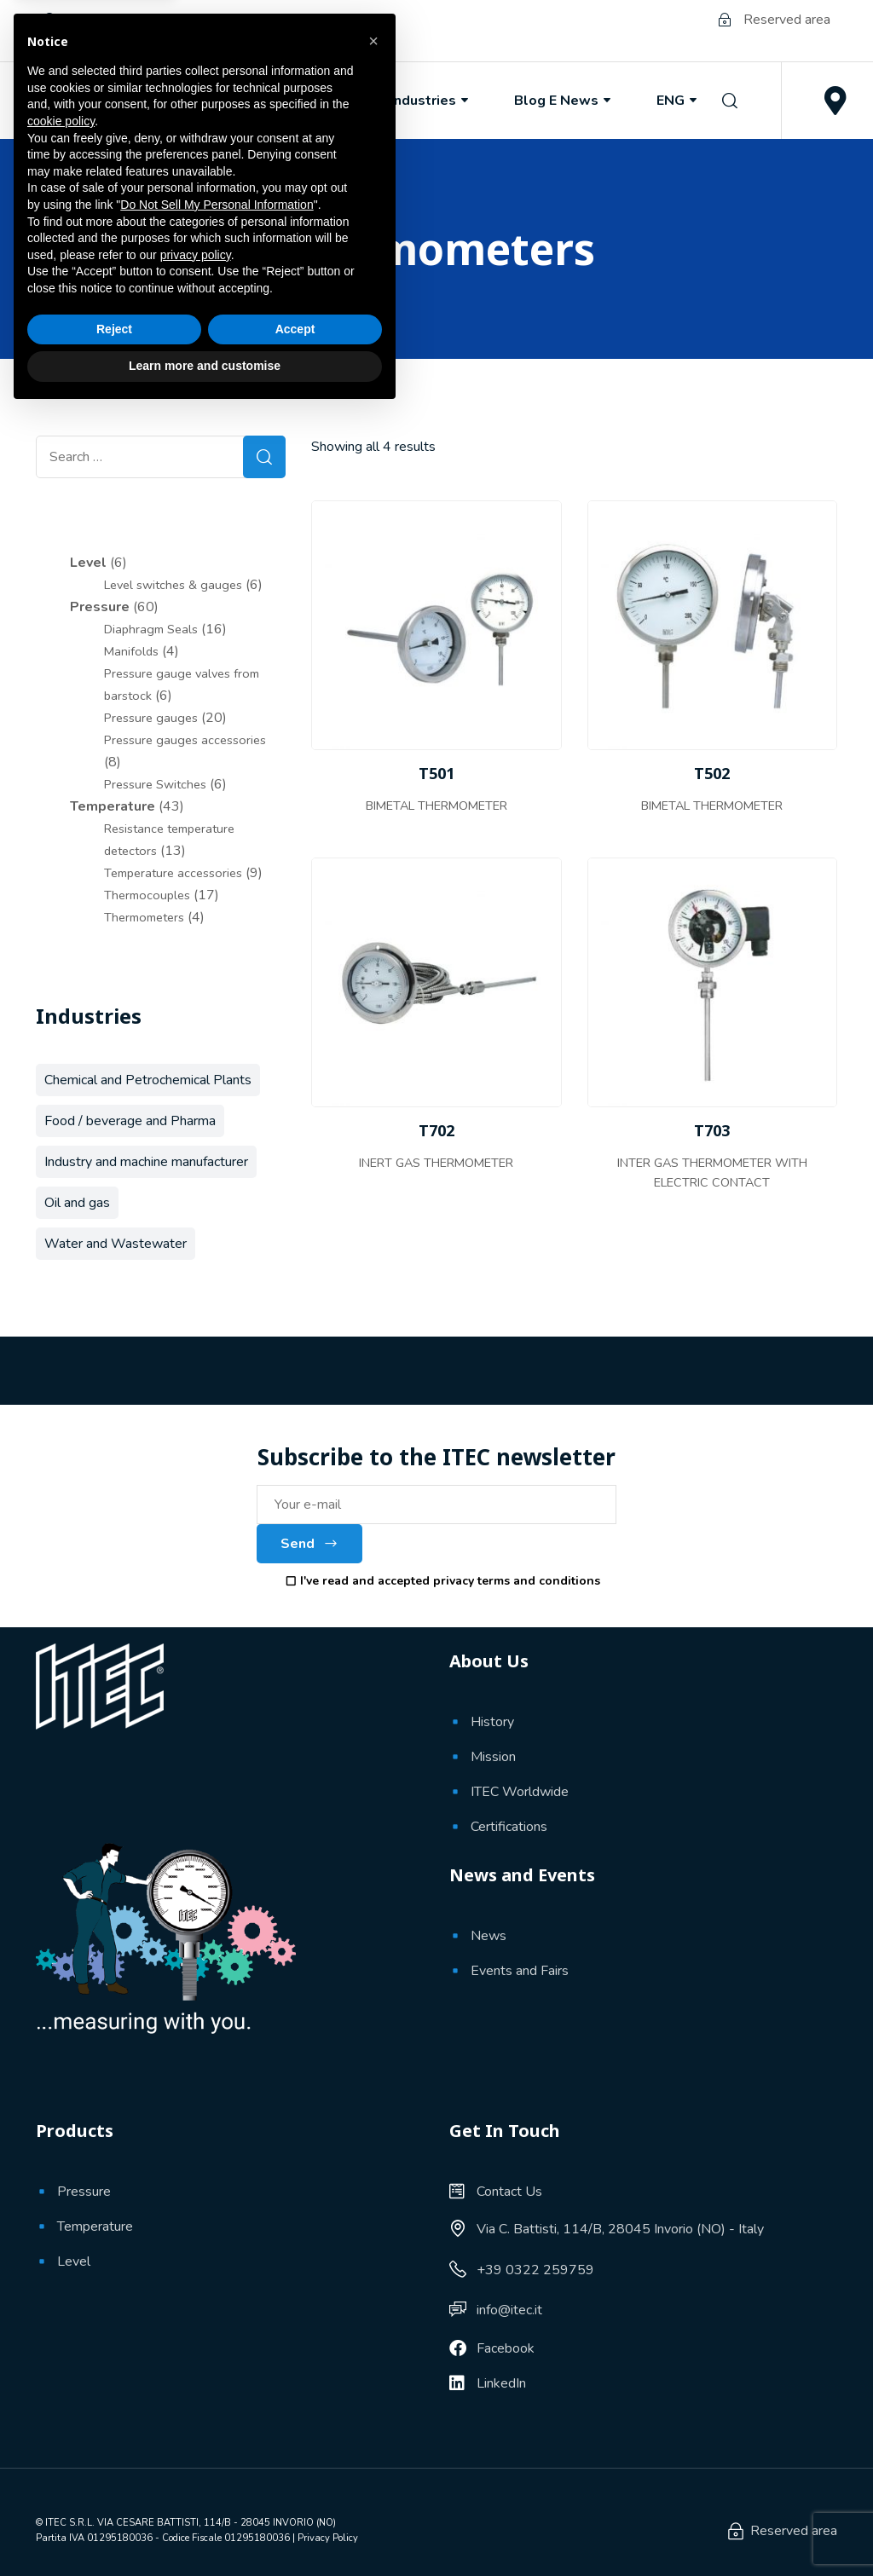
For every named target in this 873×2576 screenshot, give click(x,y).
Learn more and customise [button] (204, 2529)
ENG (678, 100)
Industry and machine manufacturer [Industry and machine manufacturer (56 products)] (146, 1161)
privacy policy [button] (195, 2418)
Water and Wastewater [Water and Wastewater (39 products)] (115, 1243)
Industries (430, 100)
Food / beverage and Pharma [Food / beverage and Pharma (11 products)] (130, 1121)
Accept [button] (295, 2492)
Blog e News (564, 100)
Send (309, 1543)
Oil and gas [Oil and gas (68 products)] (77, 1202)
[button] (373, 2204)
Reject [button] (114, 2492)
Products (310, 100)
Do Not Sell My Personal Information (216, 2368)
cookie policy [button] (61, 2284)
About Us (191, 100)
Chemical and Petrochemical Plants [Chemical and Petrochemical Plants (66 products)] (147, 1080)
